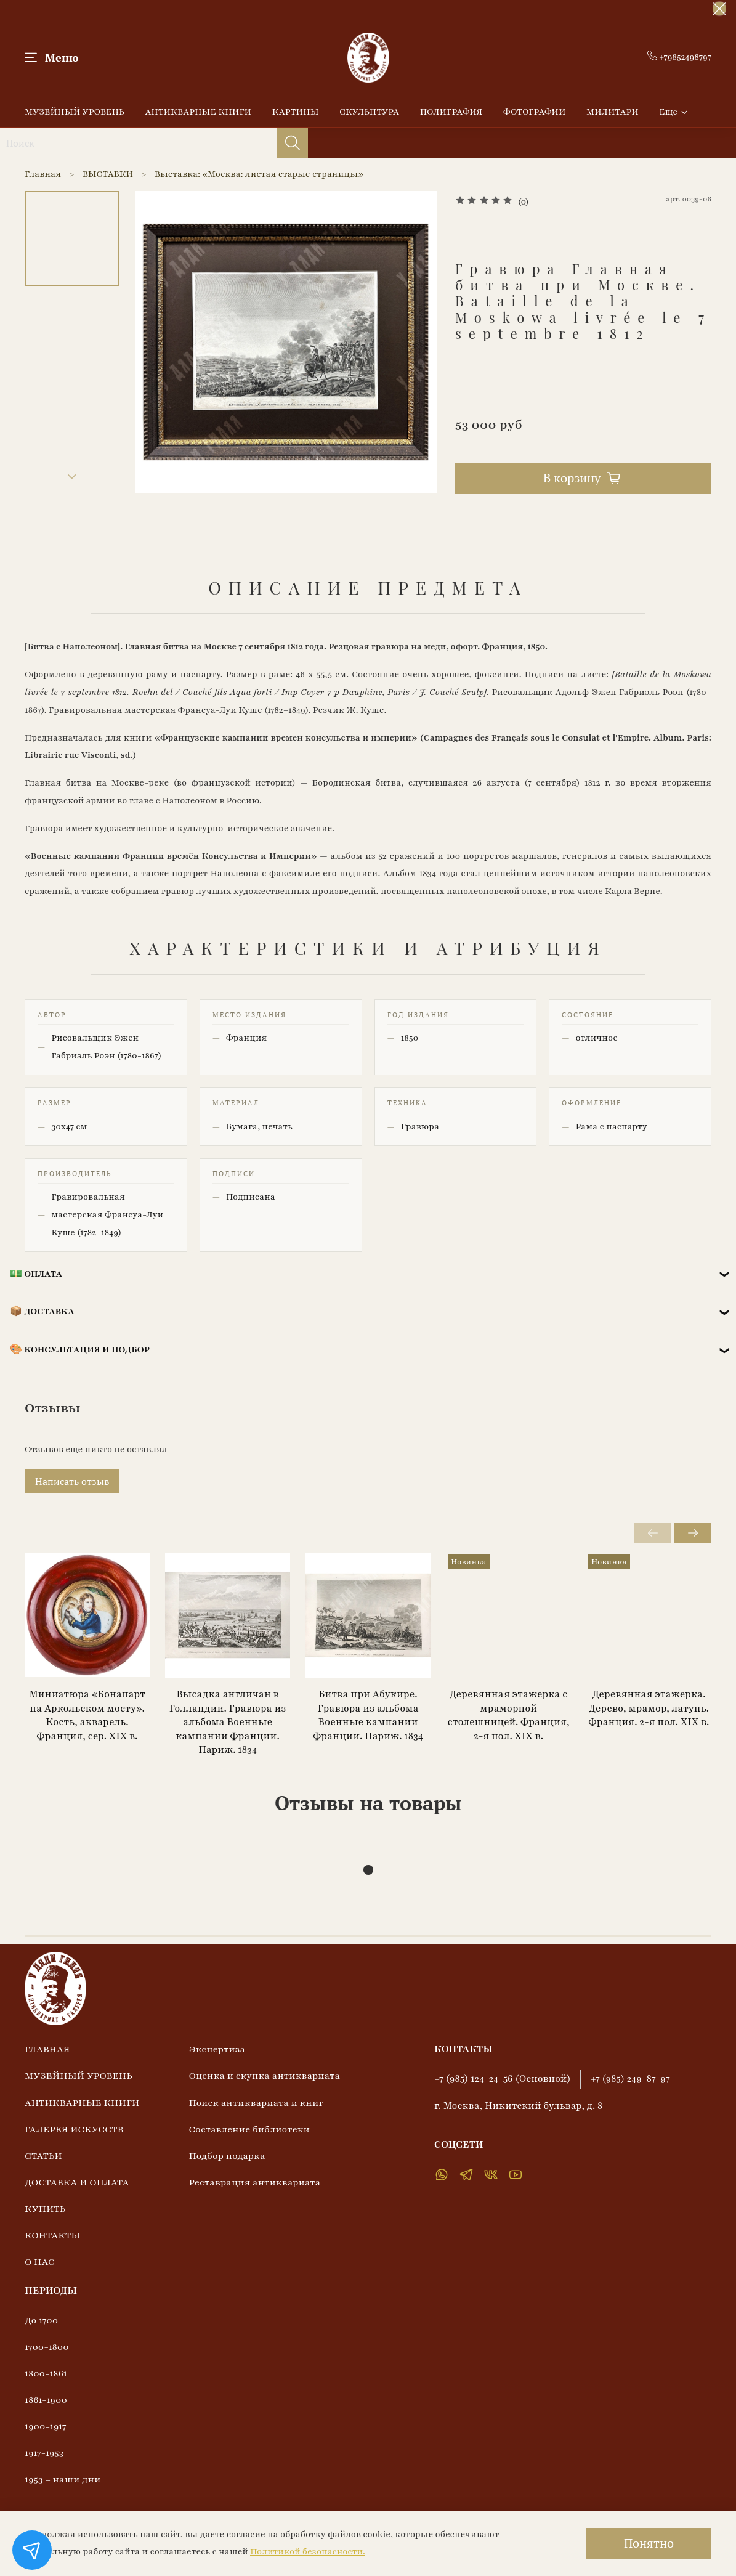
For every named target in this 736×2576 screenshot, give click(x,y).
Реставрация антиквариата (254, 2182)
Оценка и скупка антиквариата (264, 2076)
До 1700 (41, 2320)
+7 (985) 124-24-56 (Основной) (502, 2079)
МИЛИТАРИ (612, 112)
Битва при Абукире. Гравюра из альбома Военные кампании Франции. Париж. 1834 (368, 1715)
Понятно (649, 2543)
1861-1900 (46, 2400)
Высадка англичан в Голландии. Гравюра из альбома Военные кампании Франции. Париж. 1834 (227, 1722)
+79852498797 (679, 57)
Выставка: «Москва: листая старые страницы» (259, 174)
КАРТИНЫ (295, 112)
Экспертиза (216, 2049)
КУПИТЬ (45, 2209)
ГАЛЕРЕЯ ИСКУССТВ (74, 2129)
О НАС (40, 2262)
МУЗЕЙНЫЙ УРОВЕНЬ (74, 112)
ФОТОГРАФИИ (534, 112)
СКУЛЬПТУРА (369, 112)
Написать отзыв (72, 1481)
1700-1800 (47, 2347)
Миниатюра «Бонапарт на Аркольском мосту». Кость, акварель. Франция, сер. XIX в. (87, 1715)
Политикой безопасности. (307, 2552)
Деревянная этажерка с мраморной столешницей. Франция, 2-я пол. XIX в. (509, 1715)
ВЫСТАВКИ (108, 174)
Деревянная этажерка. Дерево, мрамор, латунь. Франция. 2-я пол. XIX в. (649, 1708)
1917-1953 (44, 2453)
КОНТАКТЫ (52, 2235)
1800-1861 (46, 2373)
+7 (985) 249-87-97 (630, 2079)
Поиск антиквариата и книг (255, 2103)
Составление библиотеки (248, 2129)
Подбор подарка (226, 2156)
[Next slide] (72, 477)
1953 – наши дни (62, 2479)
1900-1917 (46, 2426)
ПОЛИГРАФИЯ (451, 112)
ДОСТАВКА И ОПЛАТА (77, 2182)
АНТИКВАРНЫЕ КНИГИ (198, 112)
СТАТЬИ (43, 2156)
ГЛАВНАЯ (47, 2049)
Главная (43, 174)
